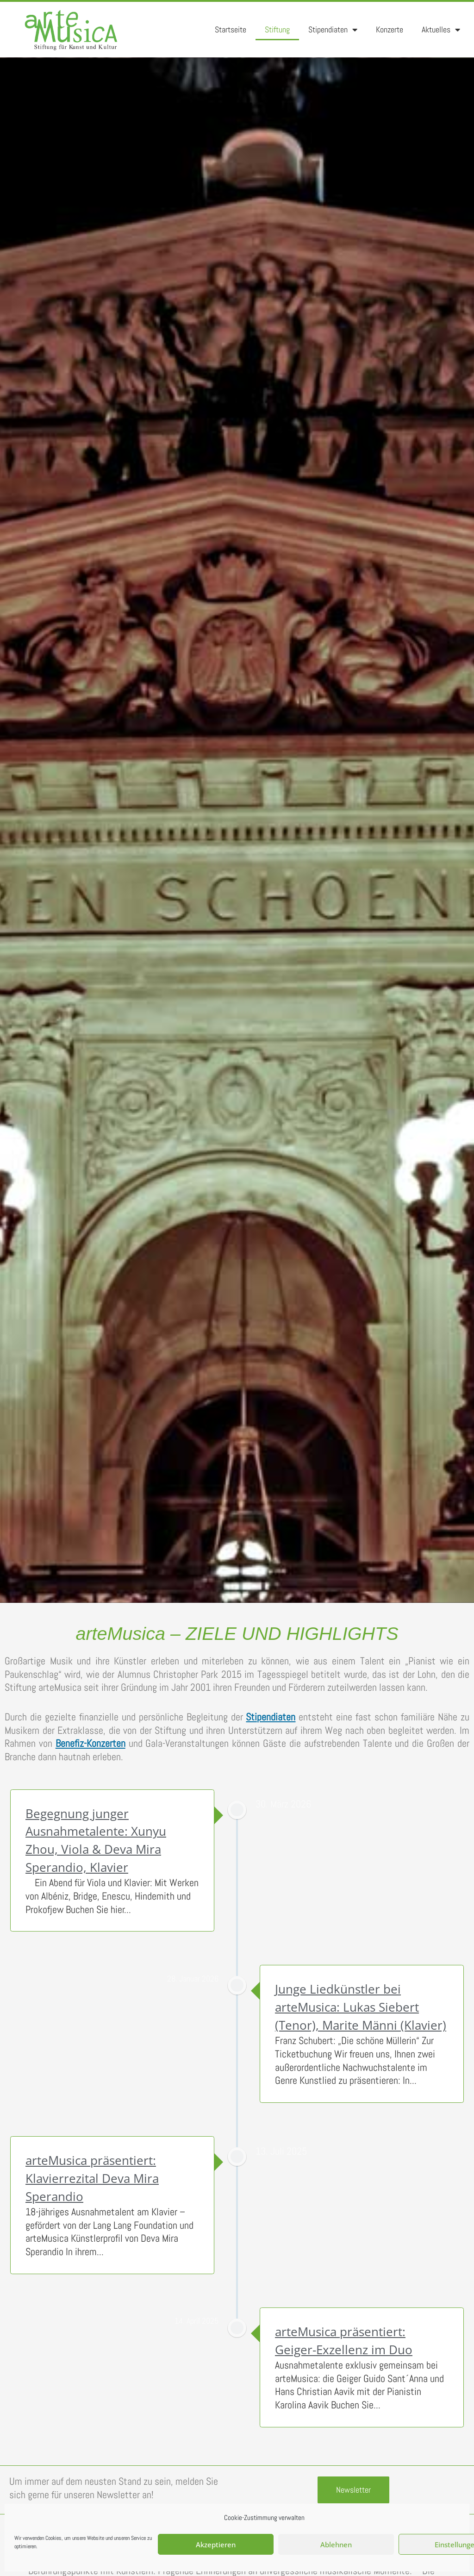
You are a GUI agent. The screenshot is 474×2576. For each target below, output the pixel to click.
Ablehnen (336, 2544)
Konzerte (389, 29)
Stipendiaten (332, 29)
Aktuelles (441, 29)
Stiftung (277, 29)
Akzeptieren (216, 2544)
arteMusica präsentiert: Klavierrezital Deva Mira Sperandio (92, 2178)
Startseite (230, 29)
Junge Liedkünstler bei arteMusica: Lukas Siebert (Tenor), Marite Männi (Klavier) (360, 2007)
